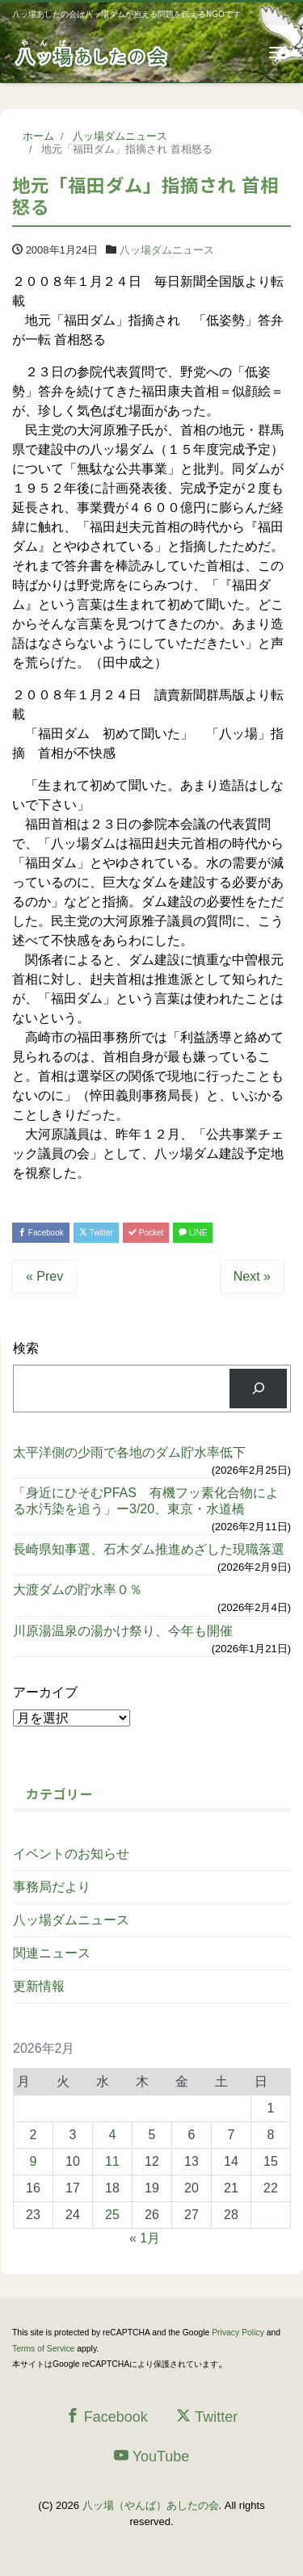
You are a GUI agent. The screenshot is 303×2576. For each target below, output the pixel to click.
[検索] (258, 1388)
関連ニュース (51, 1953)
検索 (26, 1348)
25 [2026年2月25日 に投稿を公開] (112, 2214)
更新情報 (39, 1986)
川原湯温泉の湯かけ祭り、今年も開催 (123, 1631)
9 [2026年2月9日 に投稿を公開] (33, 2161)
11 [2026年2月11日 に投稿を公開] (112, 2161)
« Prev (44, 1276)
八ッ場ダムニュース (167, 250)
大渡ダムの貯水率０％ (77, 1589)
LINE (193, 1232)
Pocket (145, 1232)
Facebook (41, 1232)
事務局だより (51, 1887)
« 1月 (144, 2238)
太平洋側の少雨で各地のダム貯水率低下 (129, 1452)
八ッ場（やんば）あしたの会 (150, 2505)
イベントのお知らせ (71, 1854)
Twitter (96, 1232)
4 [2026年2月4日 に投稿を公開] (112, 2135)
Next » (252, 1276)
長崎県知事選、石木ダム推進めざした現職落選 (148, 1549)
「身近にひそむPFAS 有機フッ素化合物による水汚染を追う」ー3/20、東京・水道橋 (146, 1500)
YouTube (152, 2456)
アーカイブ (45, 1692)
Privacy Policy (238, 2332)
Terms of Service (43, 2348)
